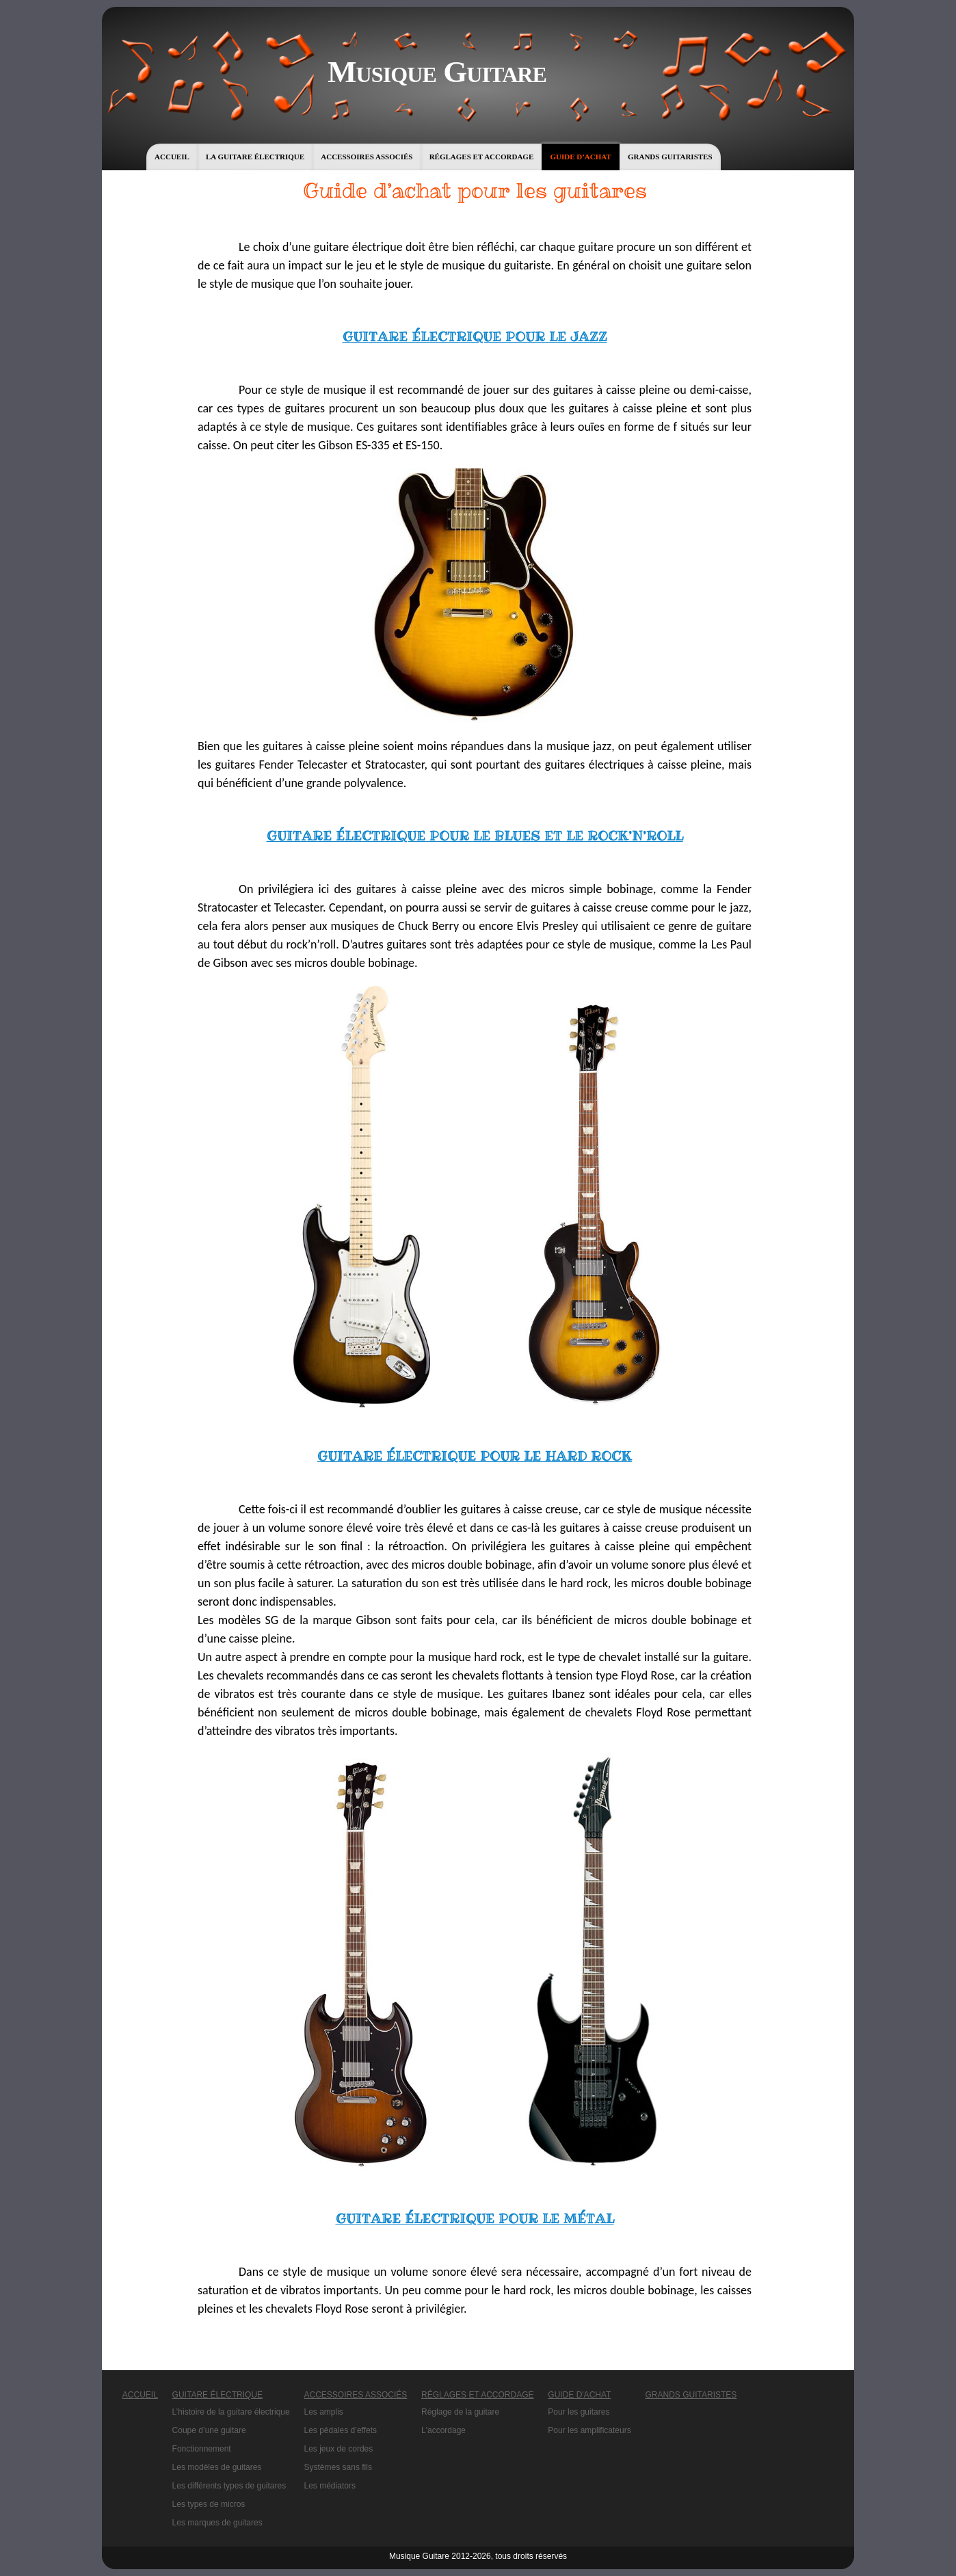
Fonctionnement (201, 2449)
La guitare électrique (255, 156)
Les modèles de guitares (217, 2467)
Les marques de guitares (217, 2522)
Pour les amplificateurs (589, 2430)
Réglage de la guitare (460, 2412)
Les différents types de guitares (229, 2486)
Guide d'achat (579, 2395)
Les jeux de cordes (338, 2449)
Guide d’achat (580, 156)
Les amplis (323, 2412)
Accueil (172, 156)
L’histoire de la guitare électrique (231, 2412)
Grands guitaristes (670, 156)
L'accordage (443, 2430)
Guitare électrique (217, 2395)
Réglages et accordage (481, 156)
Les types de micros (208, 2504)
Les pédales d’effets (340, 2430)
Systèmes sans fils (338, 2467)
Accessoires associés (366, 156)
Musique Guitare (437, 72)
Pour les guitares (578, 2412)
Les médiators (330, 2486)
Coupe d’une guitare (209, 2430)
